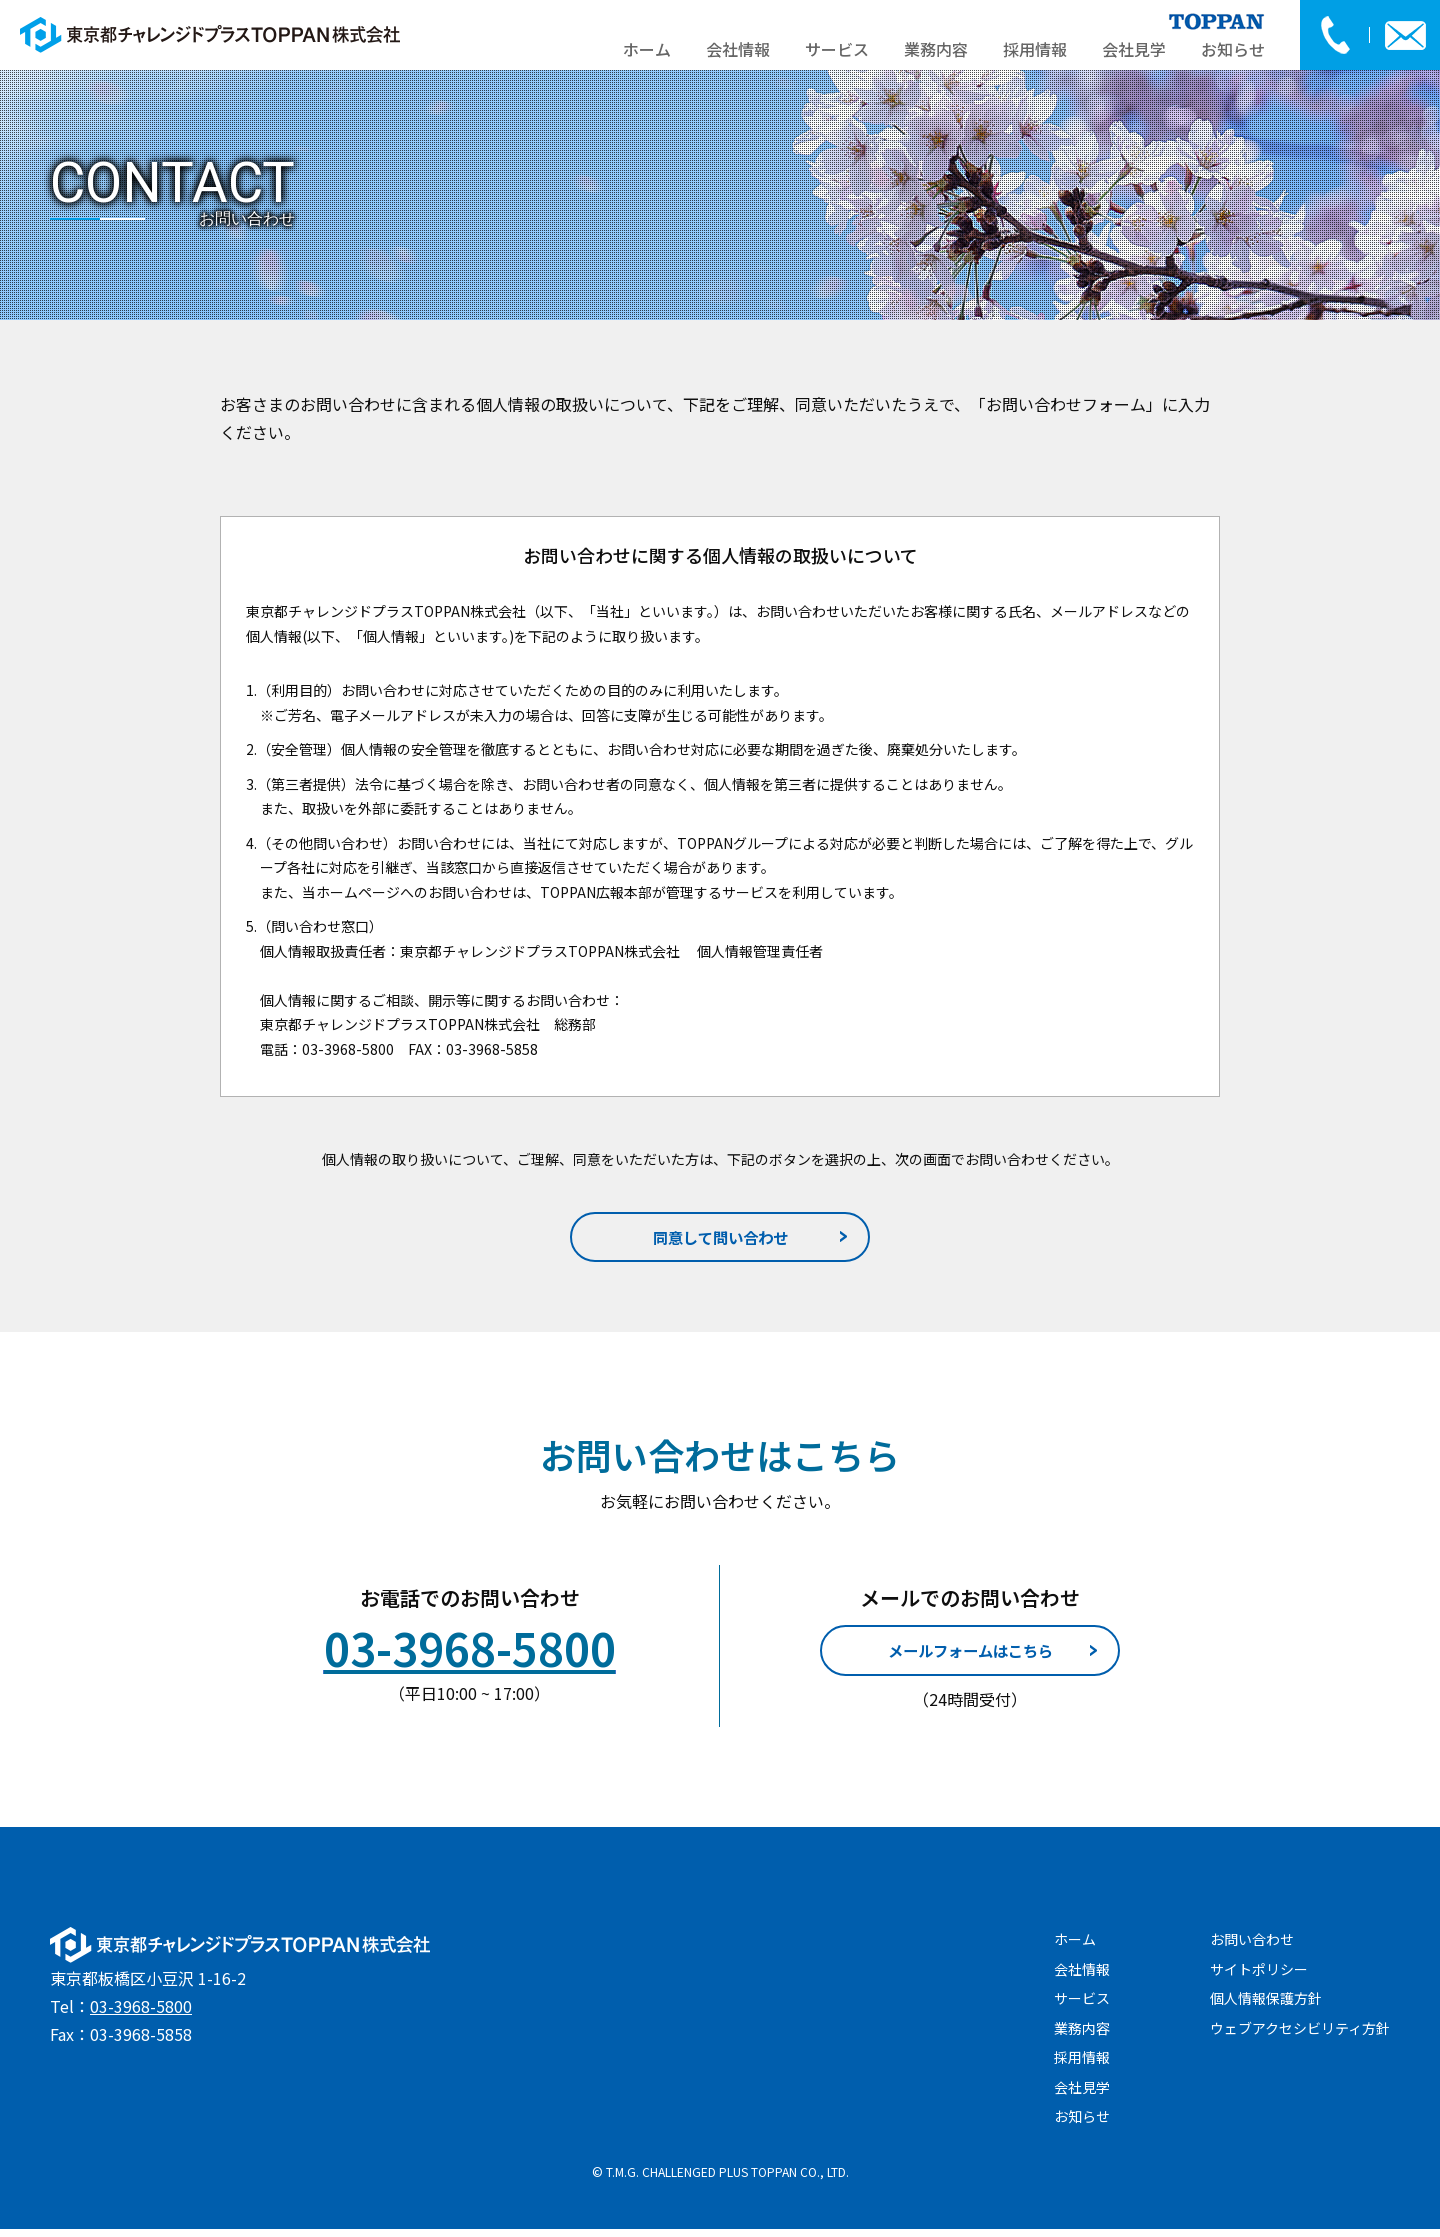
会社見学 (1134, 49)
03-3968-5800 (141, 2015)
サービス (837, 49)
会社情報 (738, 49)
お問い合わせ (1252, 1948)
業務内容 (936, 49)
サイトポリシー (1259, 1977)
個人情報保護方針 (1266, 2007)
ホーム (647, 49)
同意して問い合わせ (720, 1239)
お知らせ (1233, 49)
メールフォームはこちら (970, 1657)
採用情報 (1035, 49)
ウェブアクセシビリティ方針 (1300, 2036)
